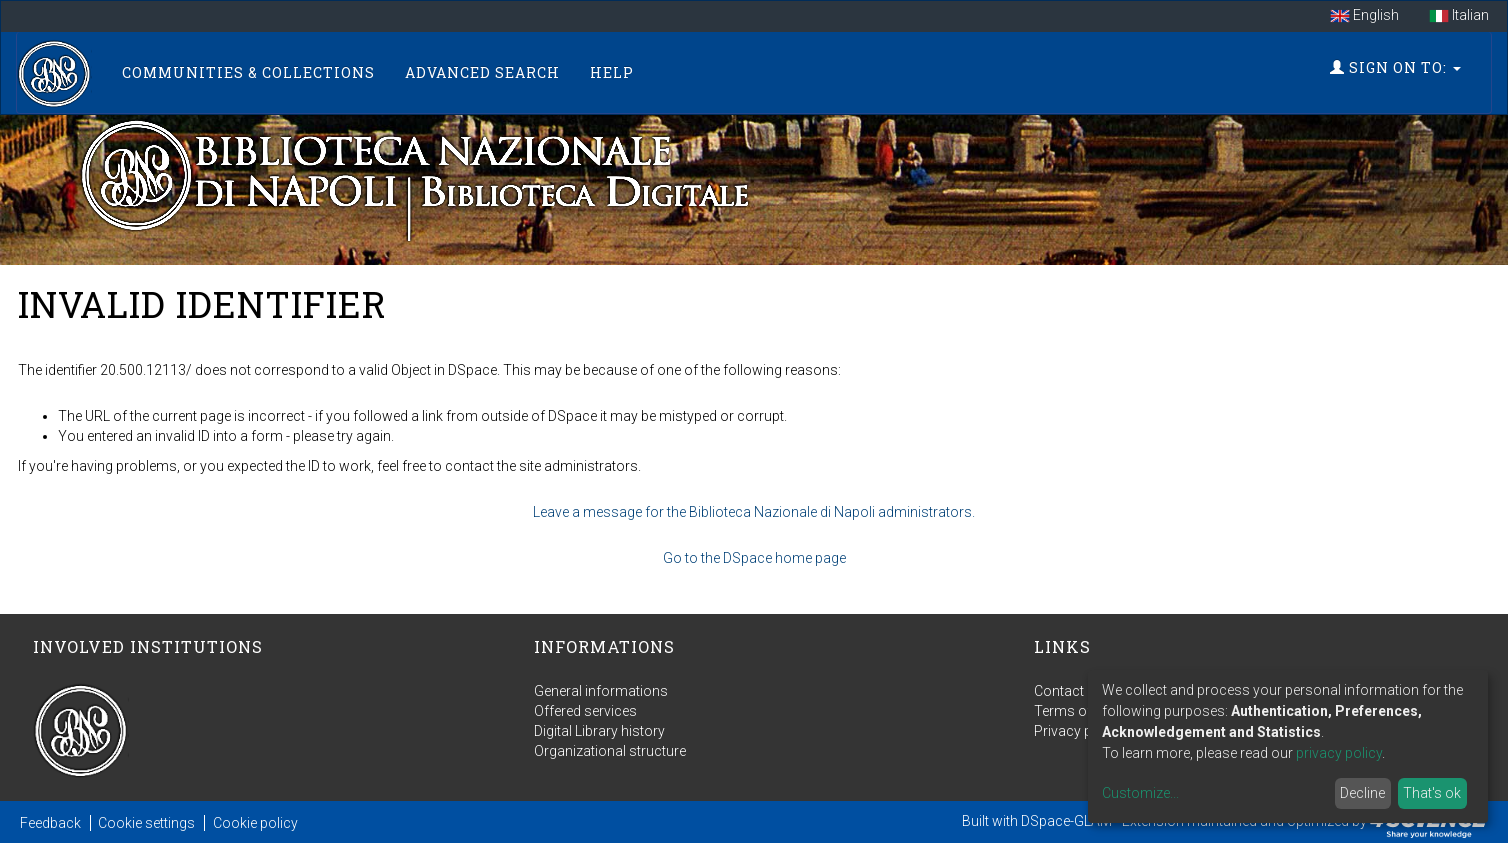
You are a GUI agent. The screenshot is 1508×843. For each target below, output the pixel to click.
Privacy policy (1078, 731)
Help (612, 72)
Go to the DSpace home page (754, 558)
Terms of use (1076, 711)
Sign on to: (1395, 67)
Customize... (1140, 793)
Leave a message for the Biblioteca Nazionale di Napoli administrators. (754, 512)
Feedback (50, 823)
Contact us (1068, 691)
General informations (601, 691)
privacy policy (1339, 753)
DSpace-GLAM (1066, 821)
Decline (1362, 793)
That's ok (1432, 793)
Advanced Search (482, 72)
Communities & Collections (248, 72)
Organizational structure (610, 751)
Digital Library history (599, 731)
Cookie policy (255, 823)
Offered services (585, 711)
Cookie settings (146, 823)
